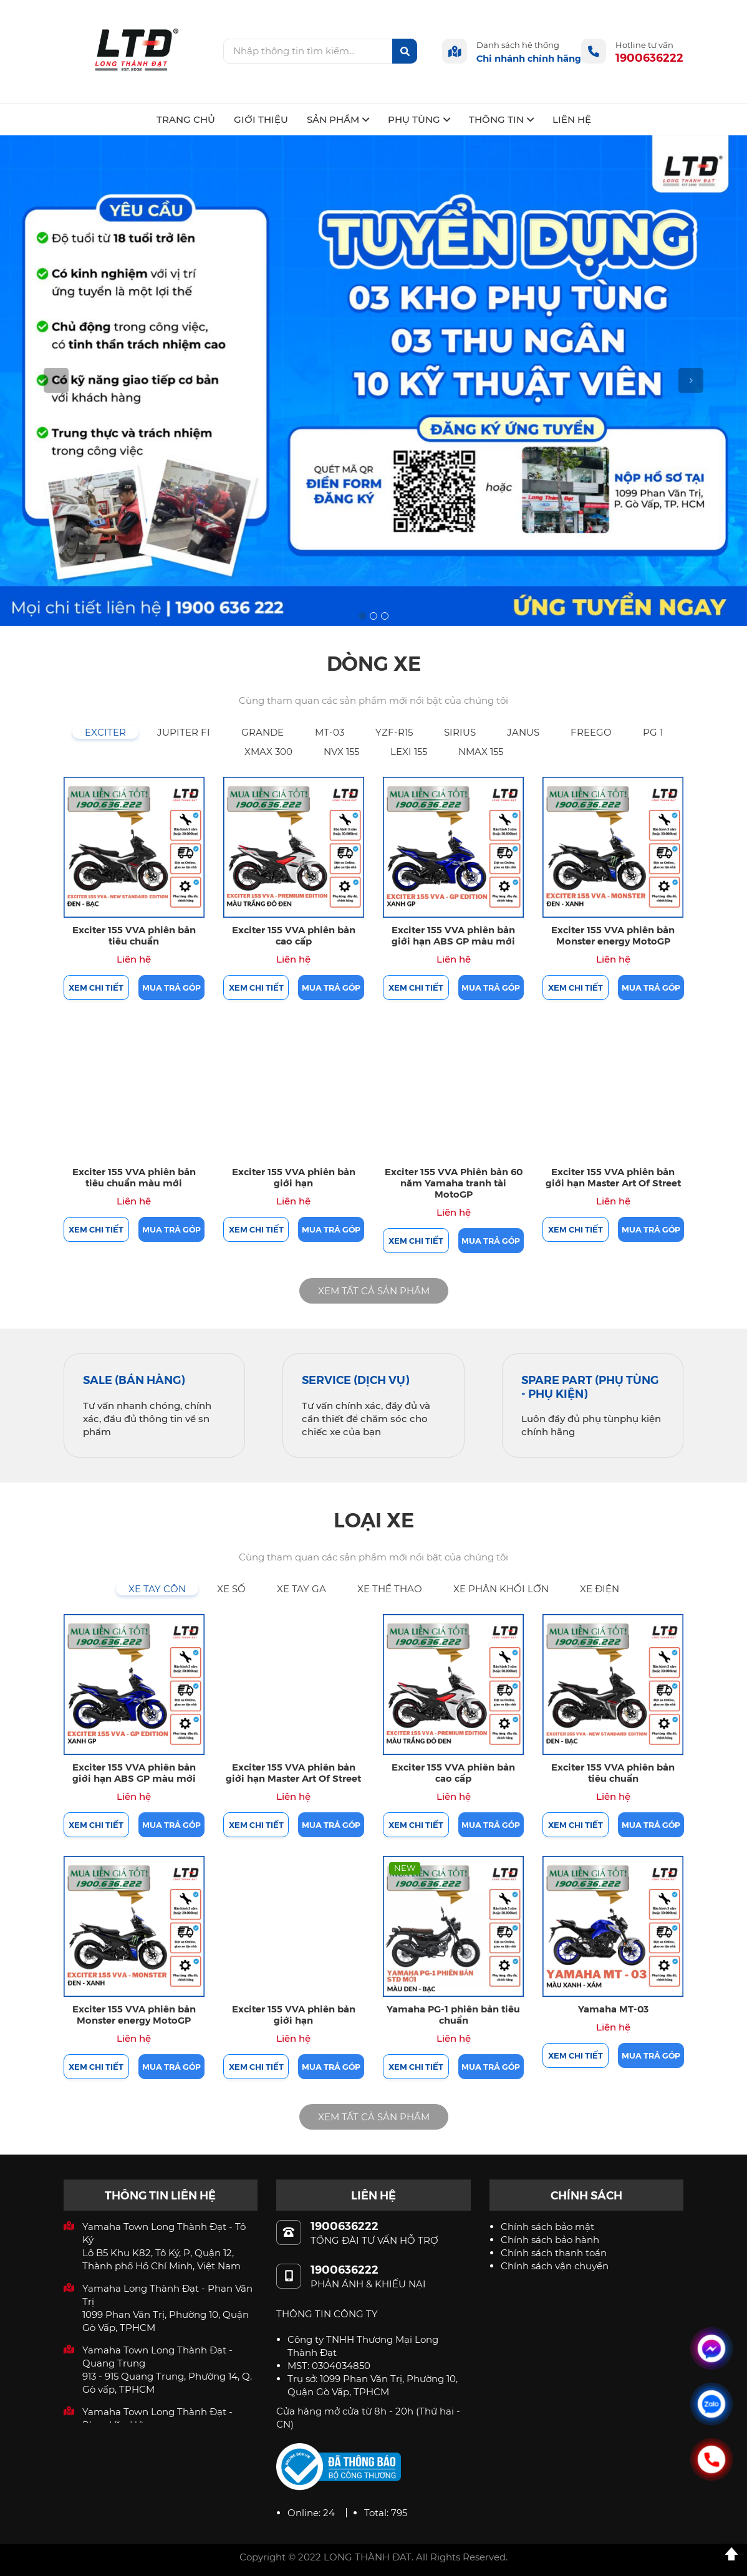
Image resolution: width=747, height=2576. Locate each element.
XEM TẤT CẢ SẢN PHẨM (374, 1291)
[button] (56, 381)
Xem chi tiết (96, 987)
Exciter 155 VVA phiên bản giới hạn (293, 1177)
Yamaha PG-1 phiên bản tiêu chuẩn (453, 2014)
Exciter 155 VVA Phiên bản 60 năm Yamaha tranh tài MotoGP (454, 1182)
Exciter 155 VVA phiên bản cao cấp (293, 935)
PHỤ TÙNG (419, 119)
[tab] (105, 732)
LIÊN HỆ (571, 119)
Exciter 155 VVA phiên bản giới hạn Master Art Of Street (613, 1177)
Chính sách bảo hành (550, 2240)
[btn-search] (404, 51)
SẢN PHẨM (338, 119)
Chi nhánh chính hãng (528, 57)
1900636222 (649, 57)
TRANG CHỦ (186, 119)
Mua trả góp (171, 987)
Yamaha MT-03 (613, 2008)
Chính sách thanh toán (554, 2253)
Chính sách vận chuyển (555, 2266)
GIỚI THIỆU (261, 119)
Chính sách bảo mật (547, 2226)
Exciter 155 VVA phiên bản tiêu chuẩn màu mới (134, 1177)
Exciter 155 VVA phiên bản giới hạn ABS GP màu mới (453, 935)
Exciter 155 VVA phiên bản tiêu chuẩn (134, 935)
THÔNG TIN (501, 119)
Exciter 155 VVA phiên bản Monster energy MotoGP (613, 935)
